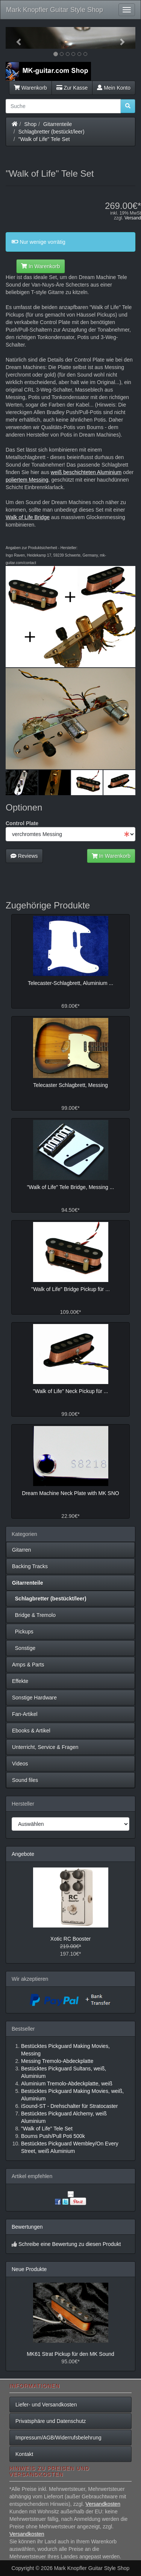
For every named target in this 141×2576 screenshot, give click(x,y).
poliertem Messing (27, 480)
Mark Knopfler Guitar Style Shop (54, 10)
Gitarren (21, 1550)
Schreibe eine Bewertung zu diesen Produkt (69, 2244)
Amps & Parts (28, 1665)
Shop (30, 124)
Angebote (23, 1854)
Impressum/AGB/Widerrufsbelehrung (58, 2438)
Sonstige (23, 1648)
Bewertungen (27, 2227)
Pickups (22, 1632)
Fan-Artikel (25, 1714)
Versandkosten (102, 2504)
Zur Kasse (72, 88)
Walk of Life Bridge (28, 517)
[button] (15, 38)
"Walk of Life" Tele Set (44, 139)
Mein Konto (113, 88)
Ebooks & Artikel (31, 1731)
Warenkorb (30, 88)
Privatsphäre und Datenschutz (50, 2421)
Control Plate (22, 823)
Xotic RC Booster (70, 1939)
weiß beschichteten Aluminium (86, 472)
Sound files (25, 1780)
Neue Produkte (29, 2269)
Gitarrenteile (57, 124)
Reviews (24, 856)
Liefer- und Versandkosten (46, 2405)
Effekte (20, 1681)
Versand (132, 218)
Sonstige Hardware (34, 1698)
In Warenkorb (40, 266)
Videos (20, 1764)
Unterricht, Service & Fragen (45, 1747)
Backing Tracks (30, 1566)
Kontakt (24, 2454)
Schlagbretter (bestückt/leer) (51, 132)
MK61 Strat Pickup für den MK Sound (70, 2354)
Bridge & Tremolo (34, 1615)
